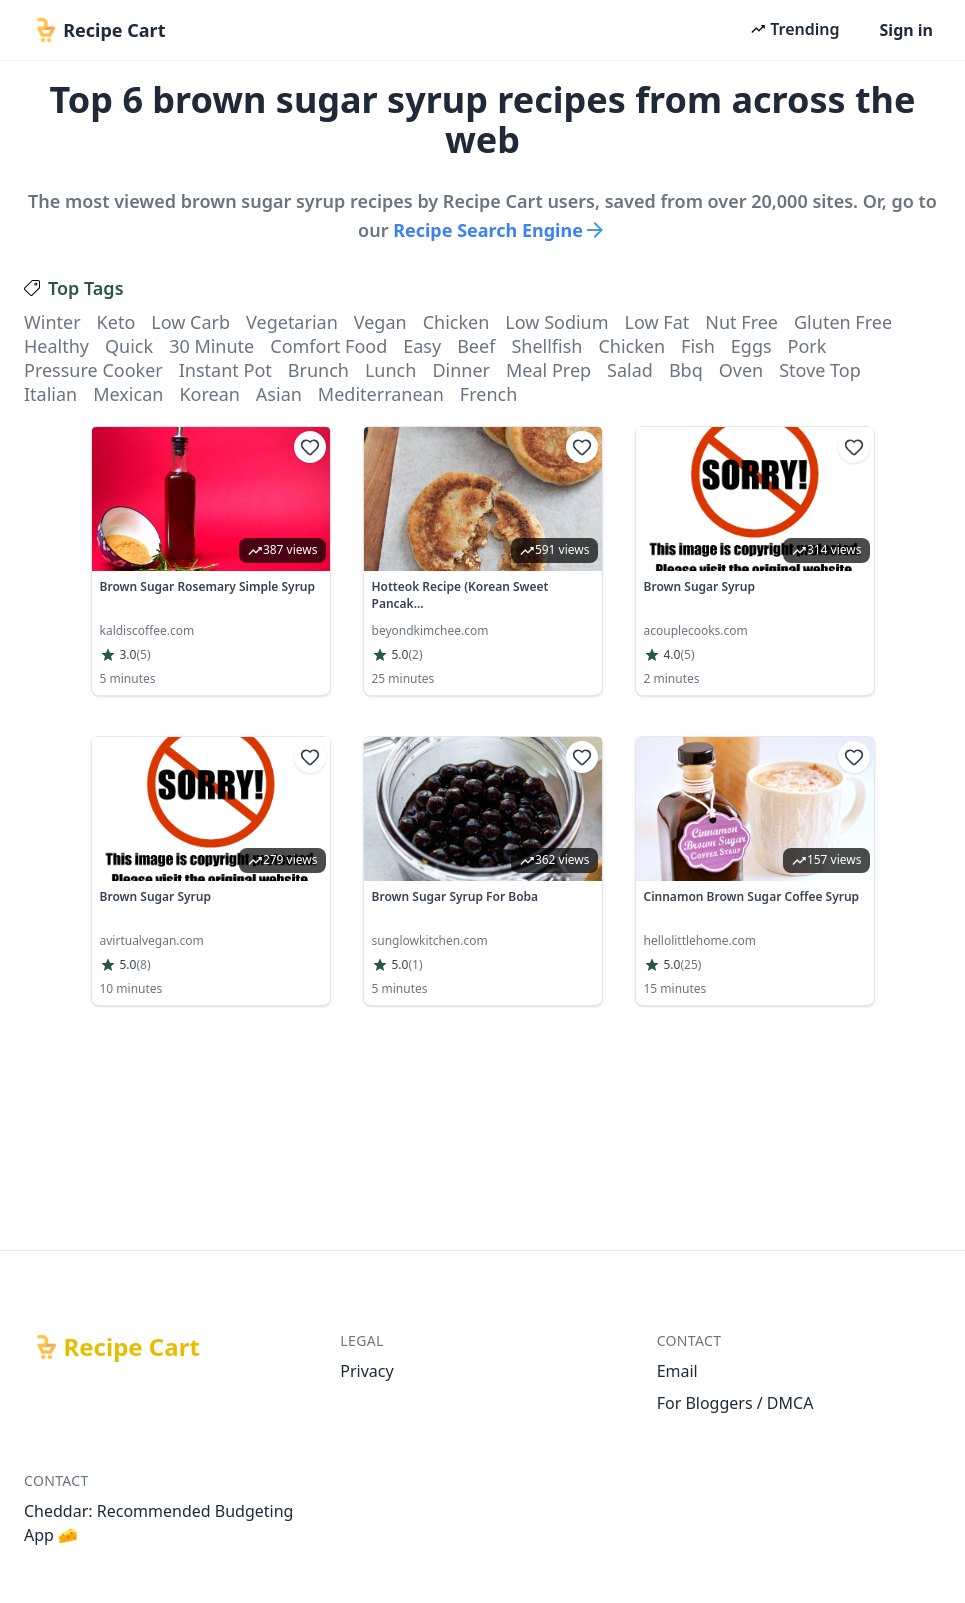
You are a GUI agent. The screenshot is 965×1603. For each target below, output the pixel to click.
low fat (657, 322)
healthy (56, 346)
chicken (456, 322)
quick (129, 346)
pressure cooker (93, 370)
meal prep (548, 370)
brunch (318, 370)
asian (279, 394)
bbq (686, 370)
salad (630, 370)
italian (50, 394)
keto (116, 322)
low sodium (556, 322)
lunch (390, 370)
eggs (751, 346)
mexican (128, 394)
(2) (415, 655)
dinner (461, 370)
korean (209, 394)
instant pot (225, 370)
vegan (380, 322)
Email (677, 1371)
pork (807, 346)
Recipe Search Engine (500, 230)
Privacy (366, 1371)
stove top (820, 370)
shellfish (546, 346)
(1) (415, 965)
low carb (190, 322)
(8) (143, 965)
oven (741, 370)
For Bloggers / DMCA (735, 1403)
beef (476, 346)
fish (698, 346)
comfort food (328, 346)
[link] (211, 561)
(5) (143, 655)
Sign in (906, 30)
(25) (690, 965)
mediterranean (381, 394)
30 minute (211, 346)
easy (422, 346)
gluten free (843, 322)
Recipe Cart (132, 1347)
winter (52, 322)
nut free (741, 322)
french (488, 394)
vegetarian (292, 322)
